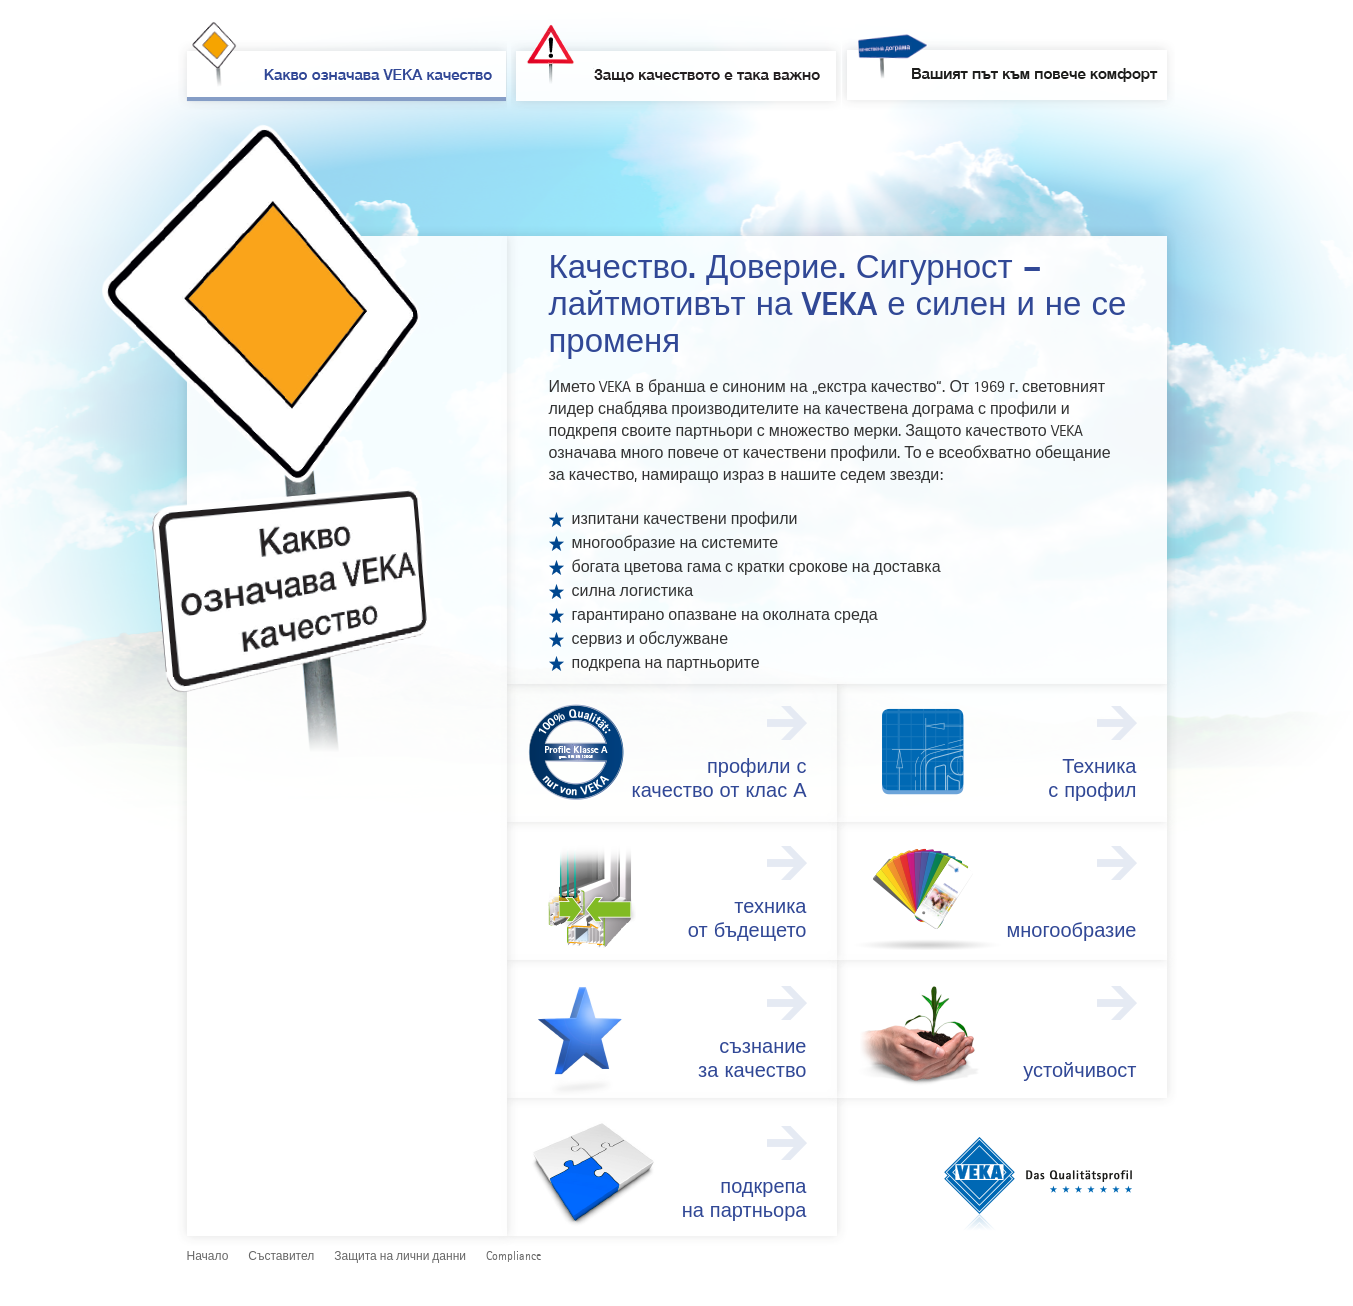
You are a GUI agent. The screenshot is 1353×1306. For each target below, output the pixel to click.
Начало (208, 1257)
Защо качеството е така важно (678, 65)
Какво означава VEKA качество (342, 65)
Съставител (281, 1257)
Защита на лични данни (400, 1257)
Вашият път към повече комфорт (1008, 72)
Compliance (513, 1257)
